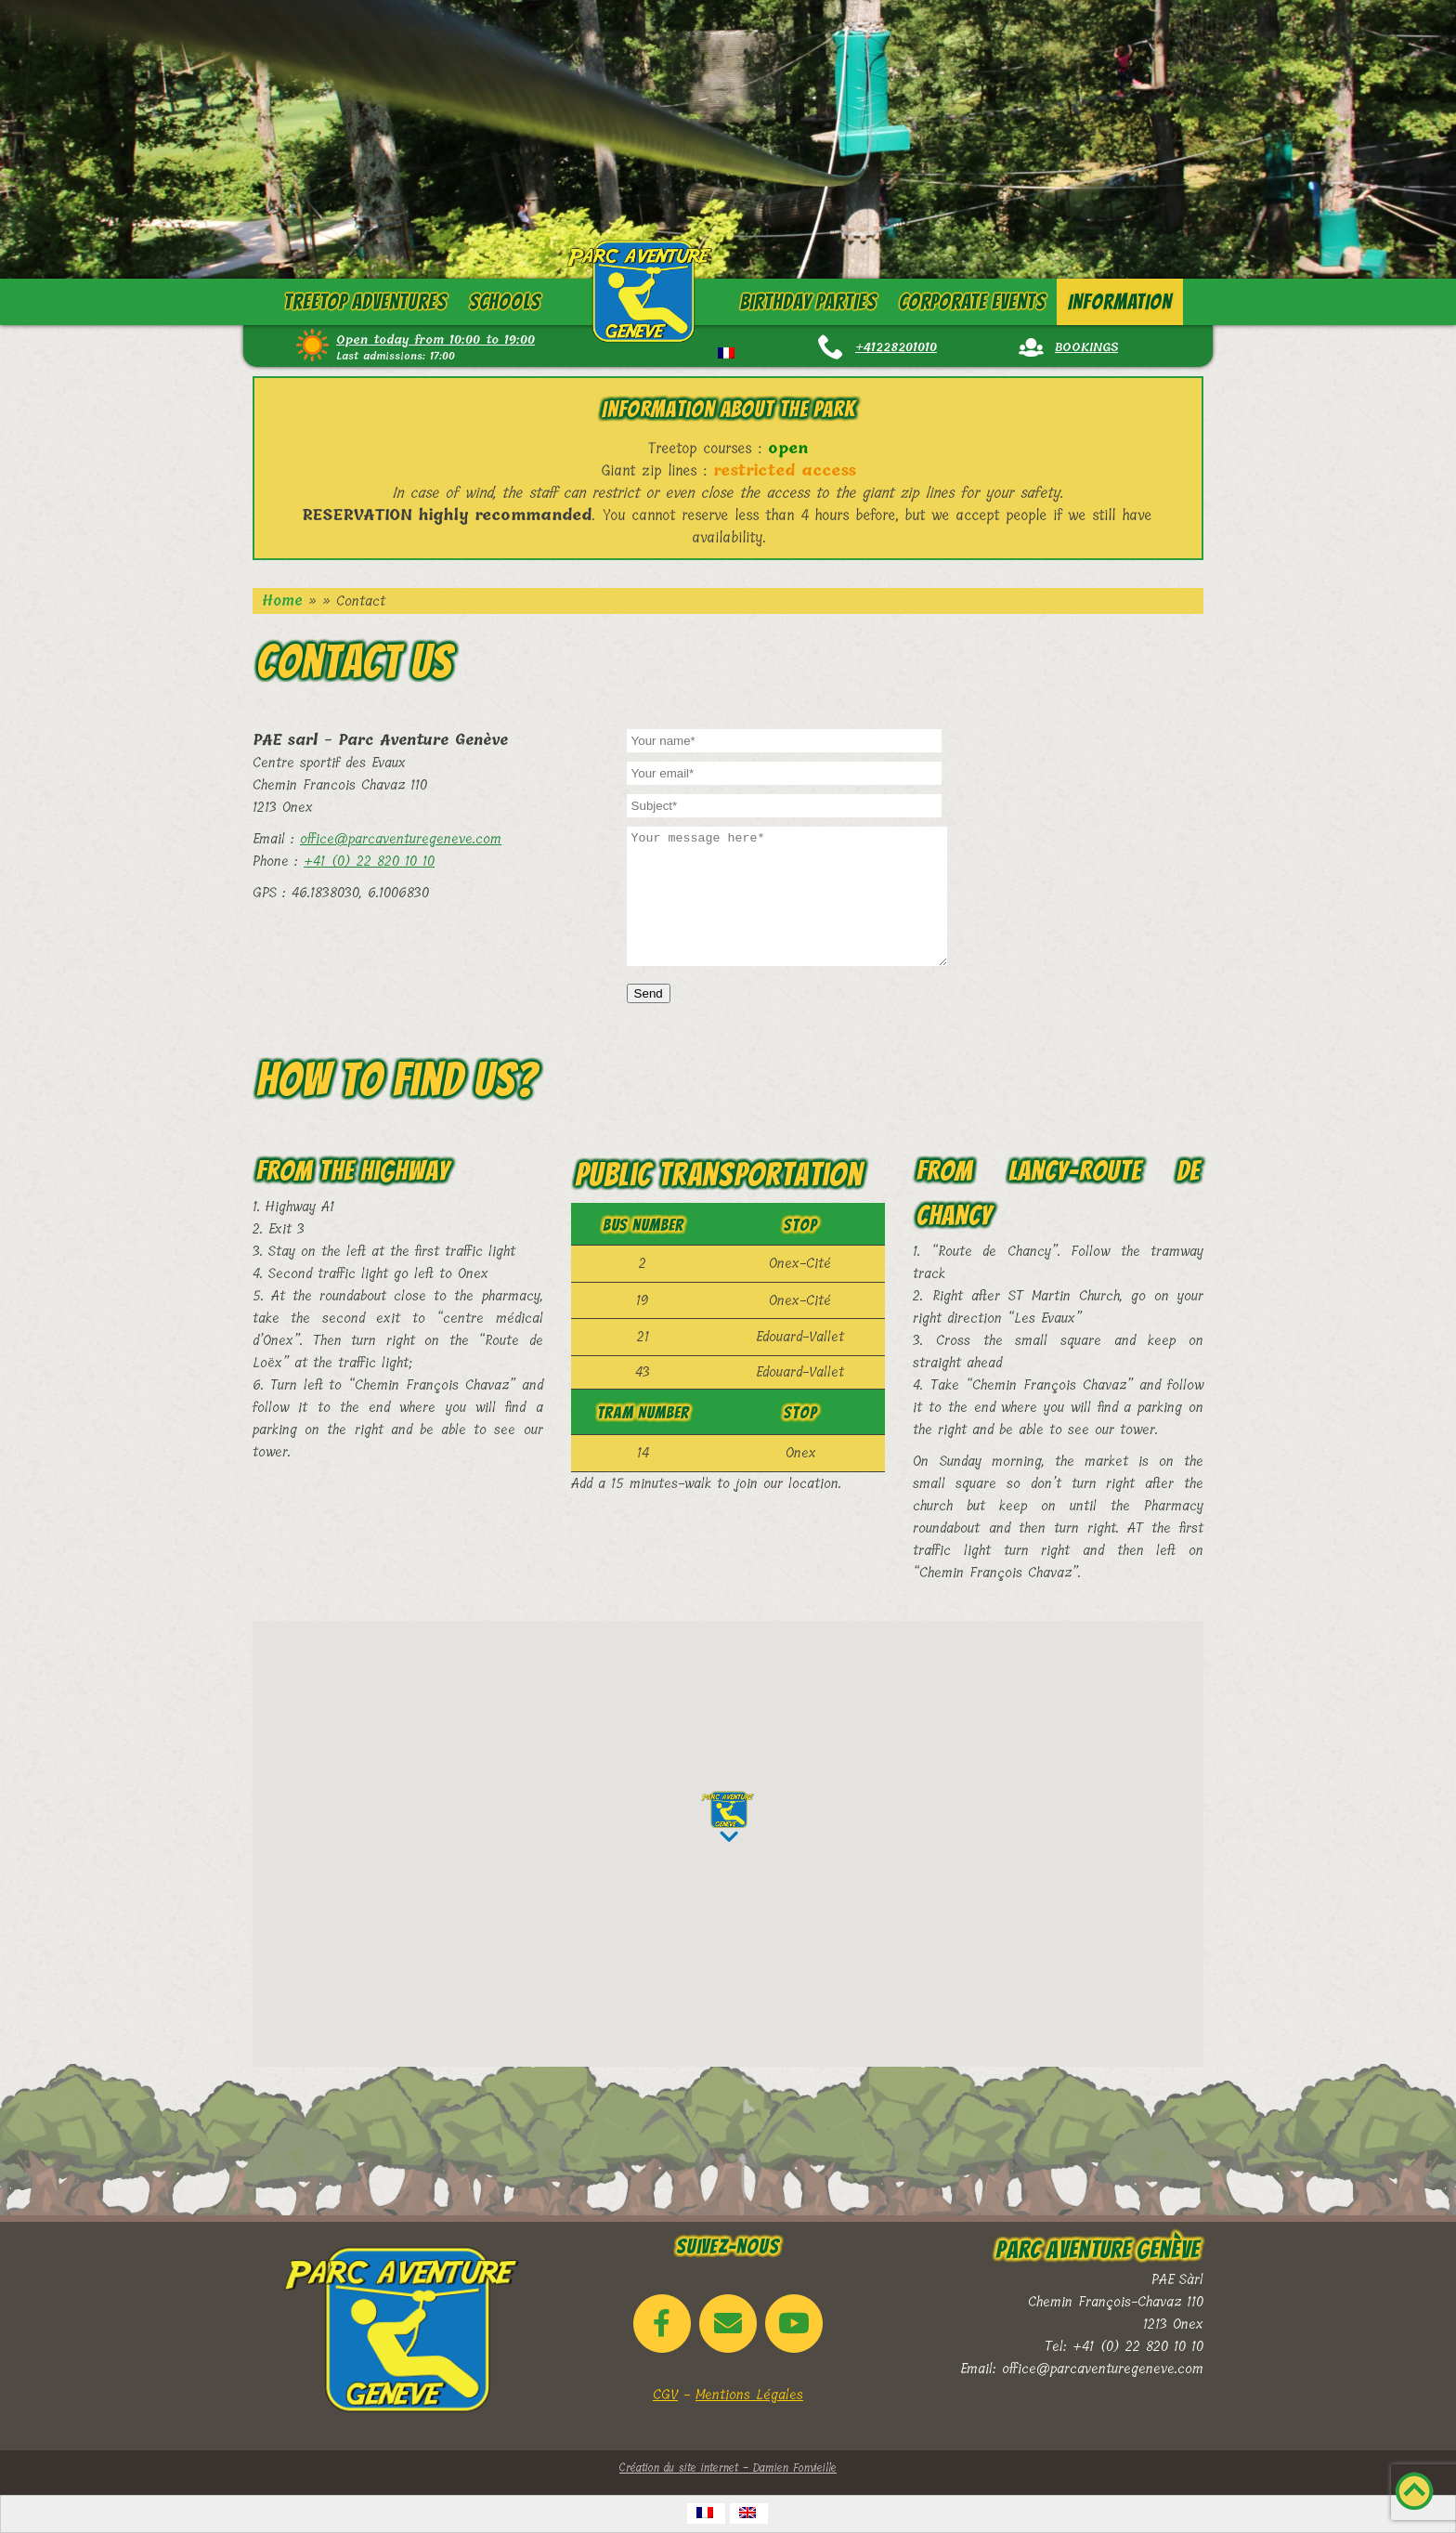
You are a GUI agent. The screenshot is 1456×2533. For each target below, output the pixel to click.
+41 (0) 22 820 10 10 (369, 861)
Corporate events (972, 302)
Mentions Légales (749, 2394)
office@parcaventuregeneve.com (400, 839)
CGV (665, 2394)
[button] (728, 1816)
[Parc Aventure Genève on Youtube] (794, 2323)
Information (1120, 302)
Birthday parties (808, 302)
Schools (504, 302)
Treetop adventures (365, 302)
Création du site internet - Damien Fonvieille (728, 2468)
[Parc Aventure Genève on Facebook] (662, 2323)
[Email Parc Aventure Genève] (728, 2323)
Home (282, 601)
